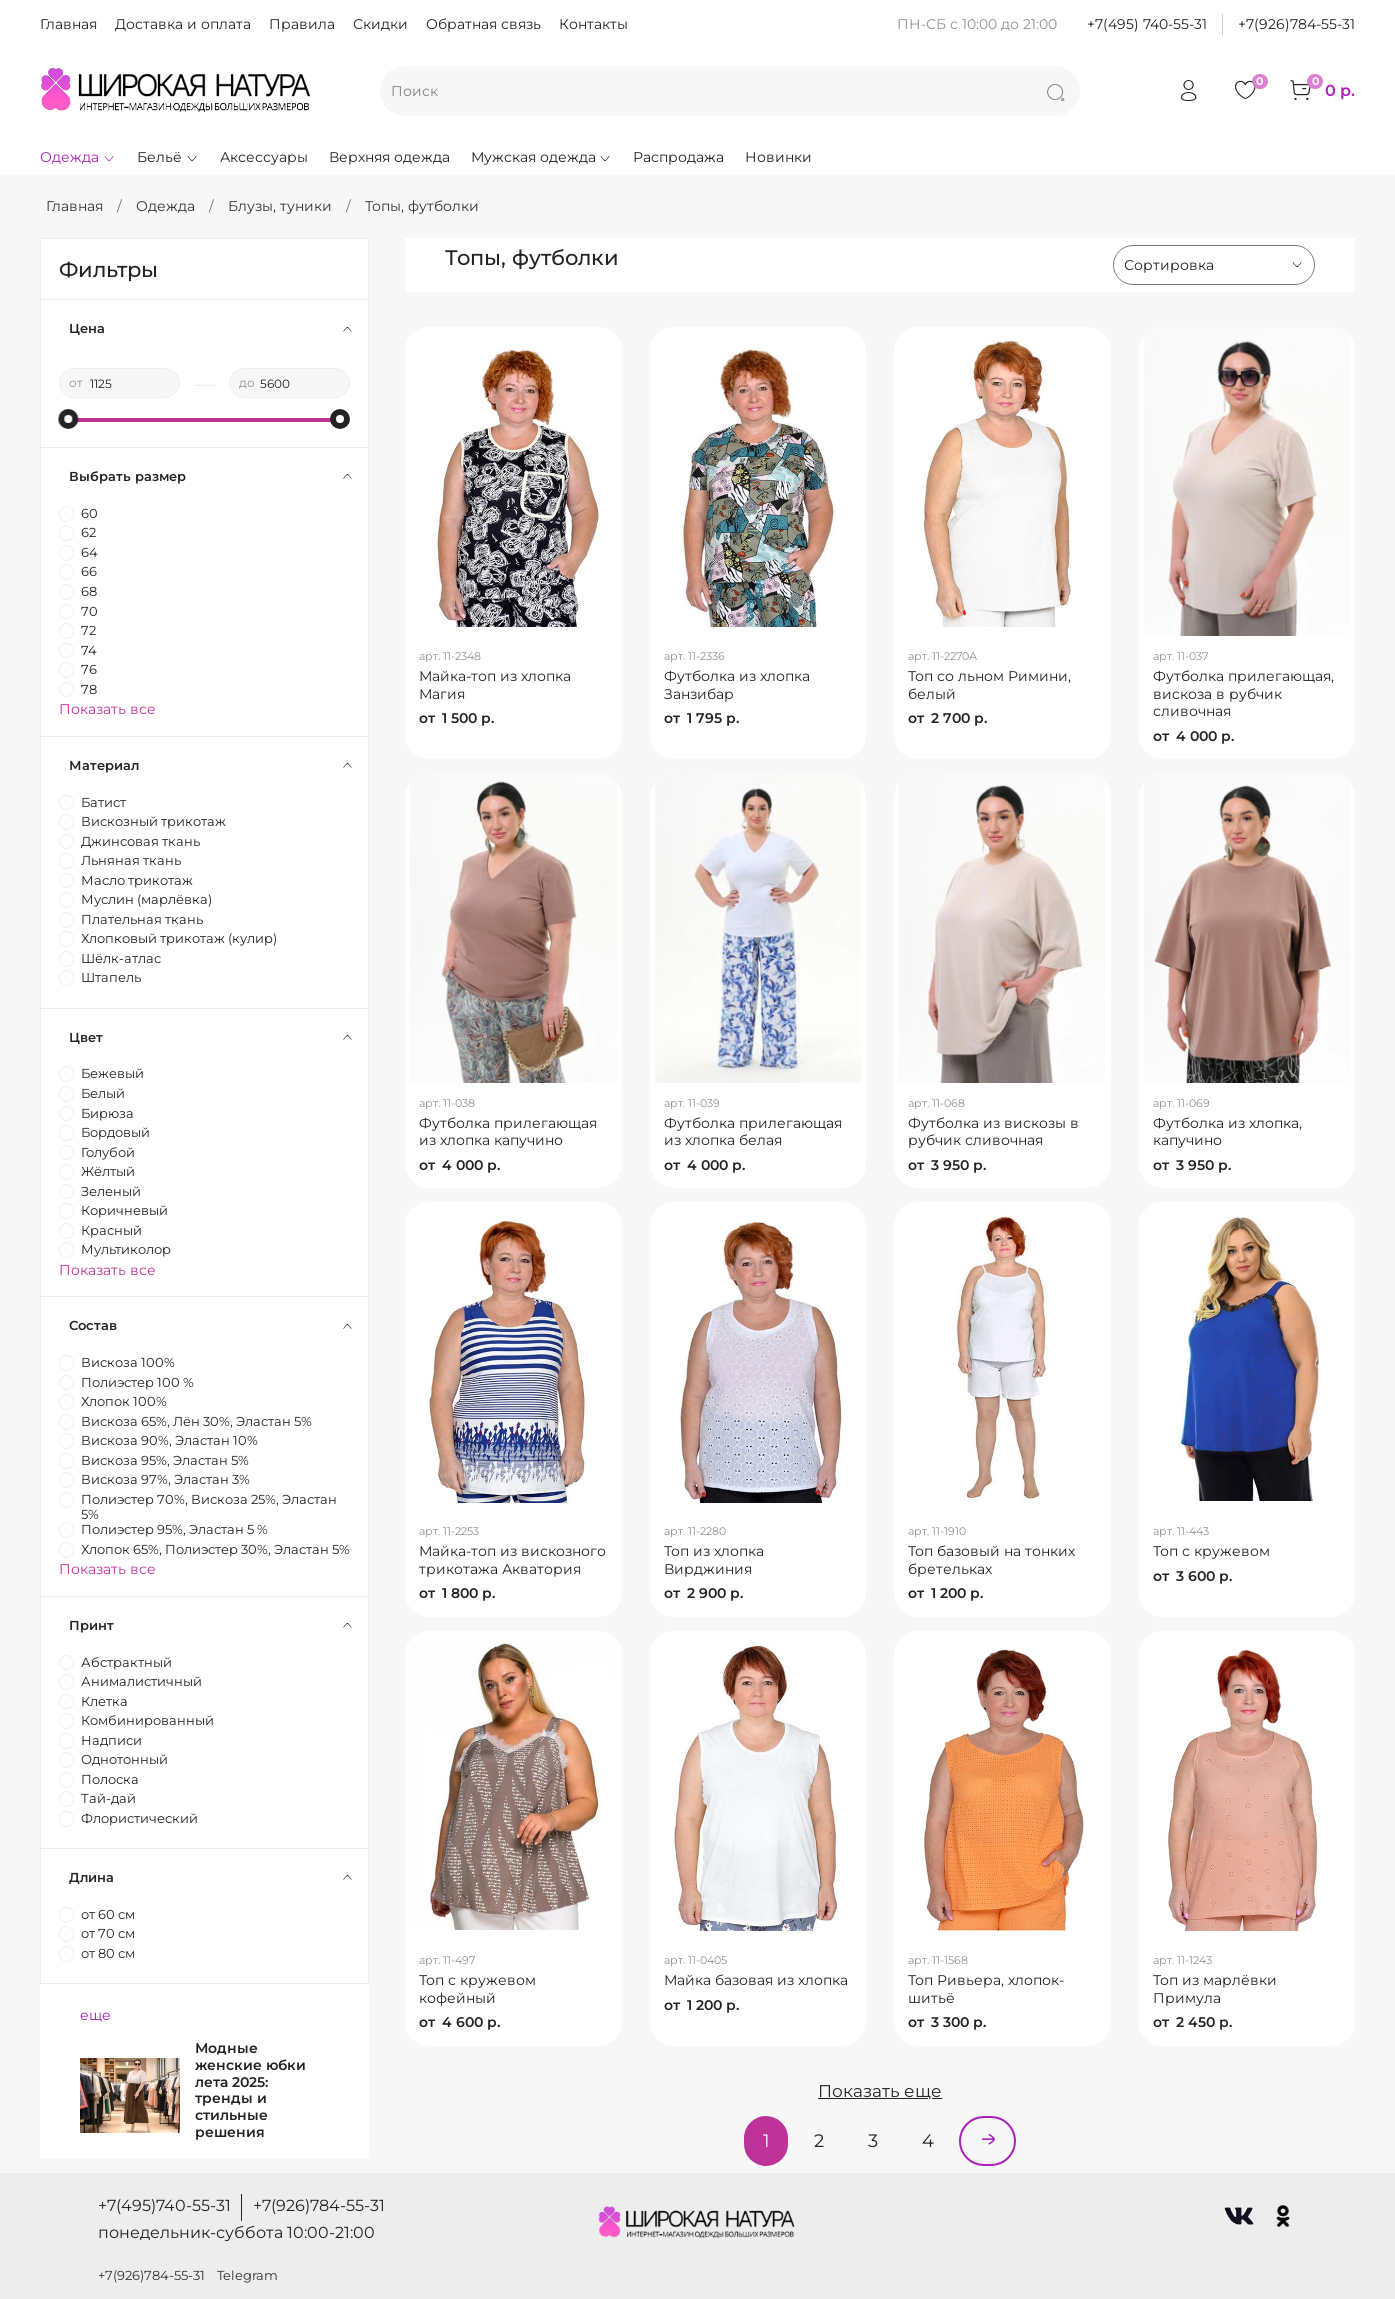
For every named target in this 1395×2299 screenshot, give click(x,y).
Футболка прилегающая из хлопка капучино (508, 1132)
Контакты (593, 24)
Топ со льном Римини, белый (989, 685)
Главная (68, 24)
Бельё (168, 157)
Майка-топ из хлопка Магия (495, 685)
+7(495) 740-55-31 (1147, 24)
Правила (302, 24)
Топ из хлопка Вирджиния (714, 1560)
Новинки (778, 157)
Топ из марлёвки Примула (1215, 1989)
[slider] (69, 419)
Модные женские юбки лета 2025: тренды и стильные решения (250, 2090)
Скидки (380, 24)
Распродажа (678, 157)
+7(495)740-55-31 (164, 2205)
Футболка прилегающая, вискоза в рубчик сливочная (1243, 693)
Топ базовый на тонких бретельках (991, 1560)
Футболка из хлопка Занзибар (737, 685)
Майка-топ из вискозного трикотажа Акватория (512, 1560)
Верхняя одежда (389, 157)
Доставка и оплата (183, 24)
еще (95, 2015)
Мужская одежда (542, 157)
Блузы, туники (280, 206)
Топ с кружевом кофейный (477, 1989)
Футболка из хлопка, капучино (1227, 1132)
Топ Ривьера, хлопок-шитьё (986, 1989)
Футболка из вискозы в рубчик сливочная (993, 1132)
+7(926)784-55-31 (1296, 24)
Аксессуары (264, 157)
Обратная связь (483, 24)
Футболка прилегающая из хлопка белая (753, 1132)
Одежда (78, 157)
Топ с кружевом (1211, 1551)
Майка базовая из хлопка (756, 1980)
